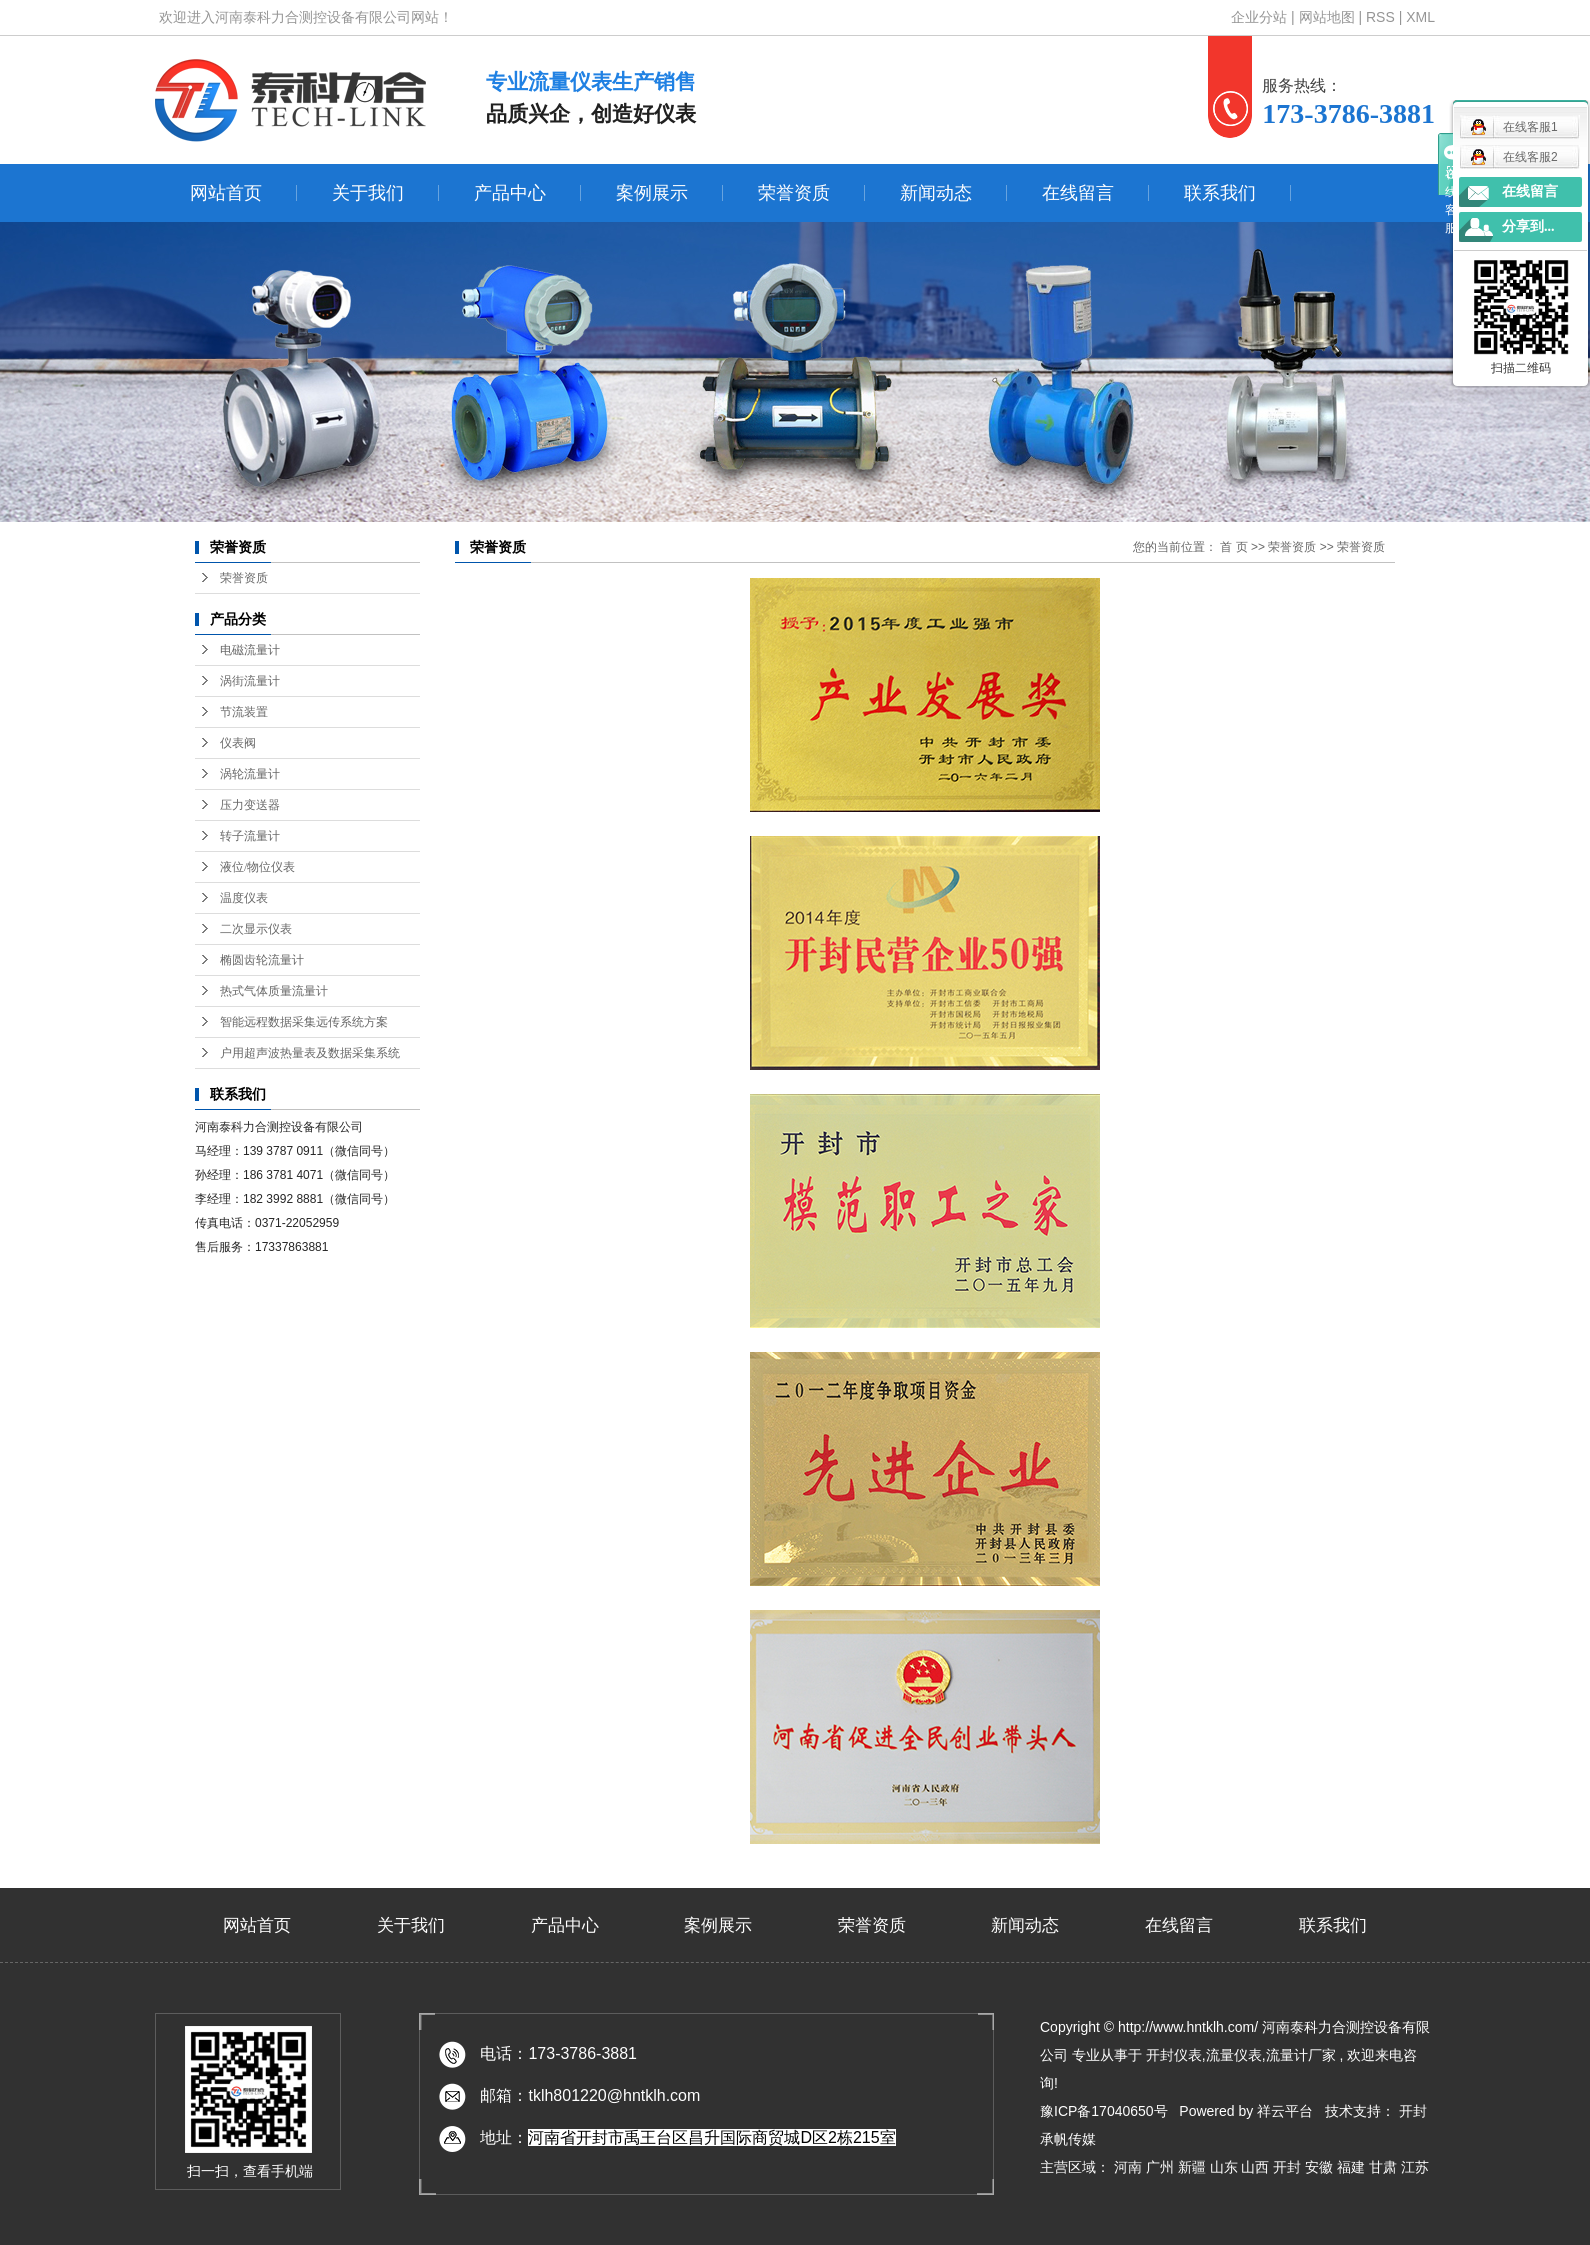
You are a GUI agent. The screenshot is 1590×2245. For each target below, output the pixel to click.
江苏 (1415, 2167)
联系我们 (1220, 193)
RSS (1380, 17)
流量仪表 (1234, 2055)
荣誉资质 (794, 193)
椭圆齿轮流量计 (262, 960)
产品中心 (510, 193)
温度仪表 (244, 898)
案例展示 (652, 193)
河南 (1130, 2167)
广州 (1162, 2167)
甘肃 (1385, 2167)
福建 (1353, 2167)
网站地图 (1329, 17)
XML (1420, 17)
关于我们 (368, 193)
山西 (1257, 2167)
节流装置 (244, 712)
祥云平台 (1285, 2111)
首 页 (1233, 547)
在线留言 (1078, 193)
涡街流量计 (250, 681)
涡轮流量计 (250, 774)
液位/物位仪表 (257, 867)
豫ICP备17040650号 (1104, 2111)
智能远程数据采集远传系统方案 (304, 1022)
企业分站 (1259, 17)
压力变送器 (250, 805)
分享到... (1528, 226)
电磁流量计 (250, 650)
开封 (1289, 2167)
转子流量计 (250, 836)
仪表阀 (238, 743)
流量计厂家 (1301, 2055)
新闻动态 (936, 193)
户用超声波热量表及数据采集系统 (310, 1053)
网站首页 (226, 193)
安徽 (1321, 2167)
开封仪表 (1174, 2055)
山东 (1226, 2167)
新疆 (1194, 2167)
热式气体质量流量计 (274, 991)
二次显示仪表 (256, 929)
